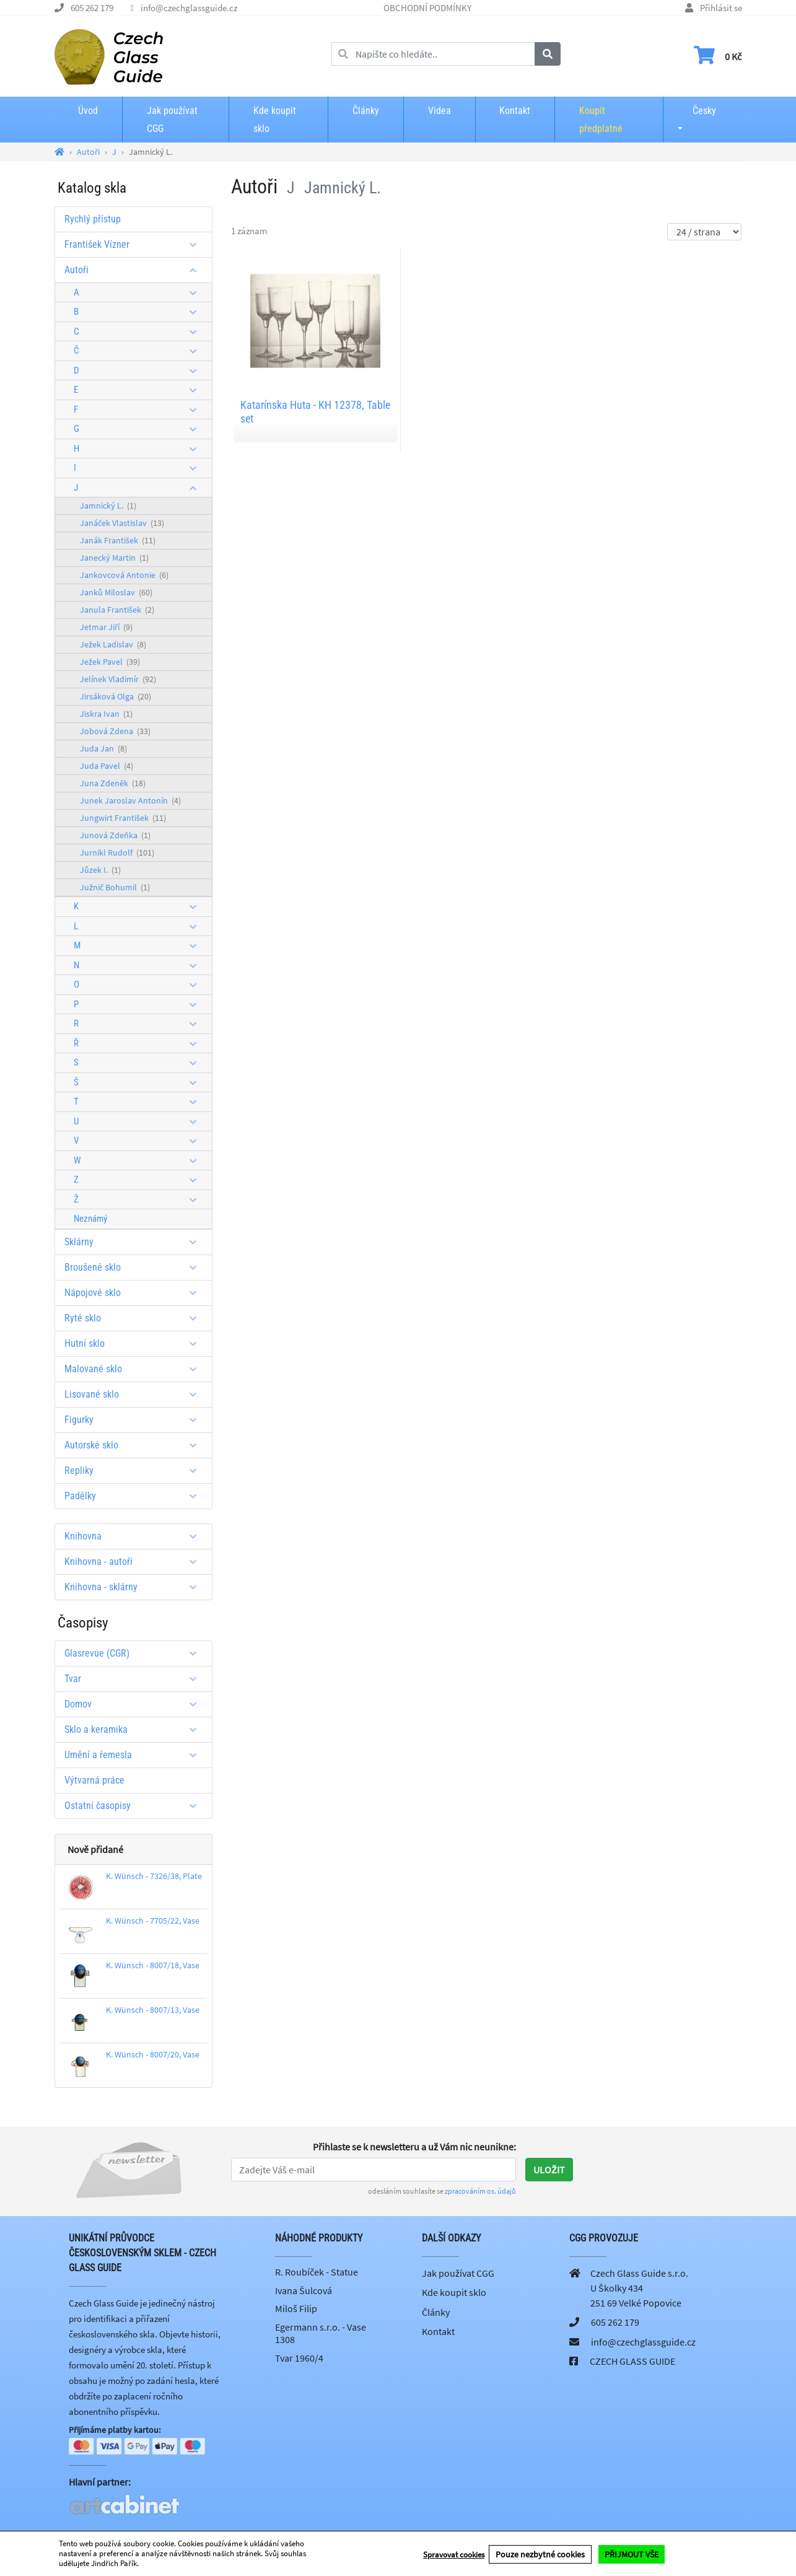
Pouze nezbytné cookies (540, 2553)
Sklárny (135, 1242)
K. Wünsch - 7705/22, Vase (152, 1920)
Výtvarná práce (94, 1780)
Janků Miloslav (116, 592)
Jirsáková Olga (115, 696)
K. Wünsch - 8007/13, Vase (152, 2009)
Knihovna (135, 1536)
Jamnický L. (108, 505)
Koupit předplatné (601, 119)
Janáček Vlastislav (122, 522)
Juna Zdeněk (113, 783)
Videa (439, 110)
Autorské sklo (135, 1445)
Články (365, 110)
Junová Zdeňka (115, 835)
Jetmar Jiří (106, 627)
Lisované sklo (135, 1394)
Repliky (135, 1470)
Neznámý (90, 1218)
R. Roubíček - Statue (316, 2272)
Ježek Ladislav (113, 644)
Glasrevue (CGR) (135, 1653)
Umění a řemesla (135, 1755)
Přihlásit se (721, 8)
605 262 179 (92, 8)
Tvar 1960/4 (299, 2358)
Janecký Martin (114, 557)
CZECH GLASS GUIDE (632, 2361)
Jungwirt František (123, 817)
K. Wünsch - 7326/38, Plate (154, 1876)
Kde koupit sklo (274, 119)
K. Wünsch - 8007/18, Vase (152, 1965)
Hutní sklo (135, 1343)
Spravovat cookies (453, 2554)
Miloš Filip (296, 2308)
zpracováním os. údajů (480, 2191)
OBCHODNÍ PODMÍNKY (427, 8)
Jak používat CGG (172, 119)
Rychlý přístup (92, 219)
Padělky (135, 1496)
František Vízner (135, 244)
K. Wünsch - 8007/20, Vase (152, 2054)
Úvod (88, 110)
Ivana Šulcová (303, 2290)
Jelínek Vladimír (118, 679)
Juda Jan (103, 748)
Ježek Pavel (110, 661)
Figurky (135, 1420)
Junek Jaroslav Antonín (130, 800)
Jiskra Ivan (106, 713)
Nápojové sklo (135, 1293)
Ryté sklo (135, 1318)
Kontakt (514, 110)
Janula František (117, 609)
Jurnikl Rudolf (117, 852)
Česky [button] (694, 110)
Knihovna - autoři (135, 1561)
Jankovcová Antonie (124, 574)
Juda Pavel (106, 765)
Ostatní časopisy (135, 1806)
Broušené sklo (135, 1267)
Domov (135, 1704)
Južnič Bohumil (115, 887)
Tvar (135, 1678)
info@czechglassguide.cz (189, 8)
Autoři (135, 270)
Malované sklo (135, 1369)
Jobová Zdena (115, 731)
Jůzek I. (100, 869)
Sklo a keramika (135, 1729)
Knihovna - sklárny (135, 1587)
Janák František (117, 540)
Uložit (549, 2169)
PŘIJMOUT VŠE (631, 2553)
